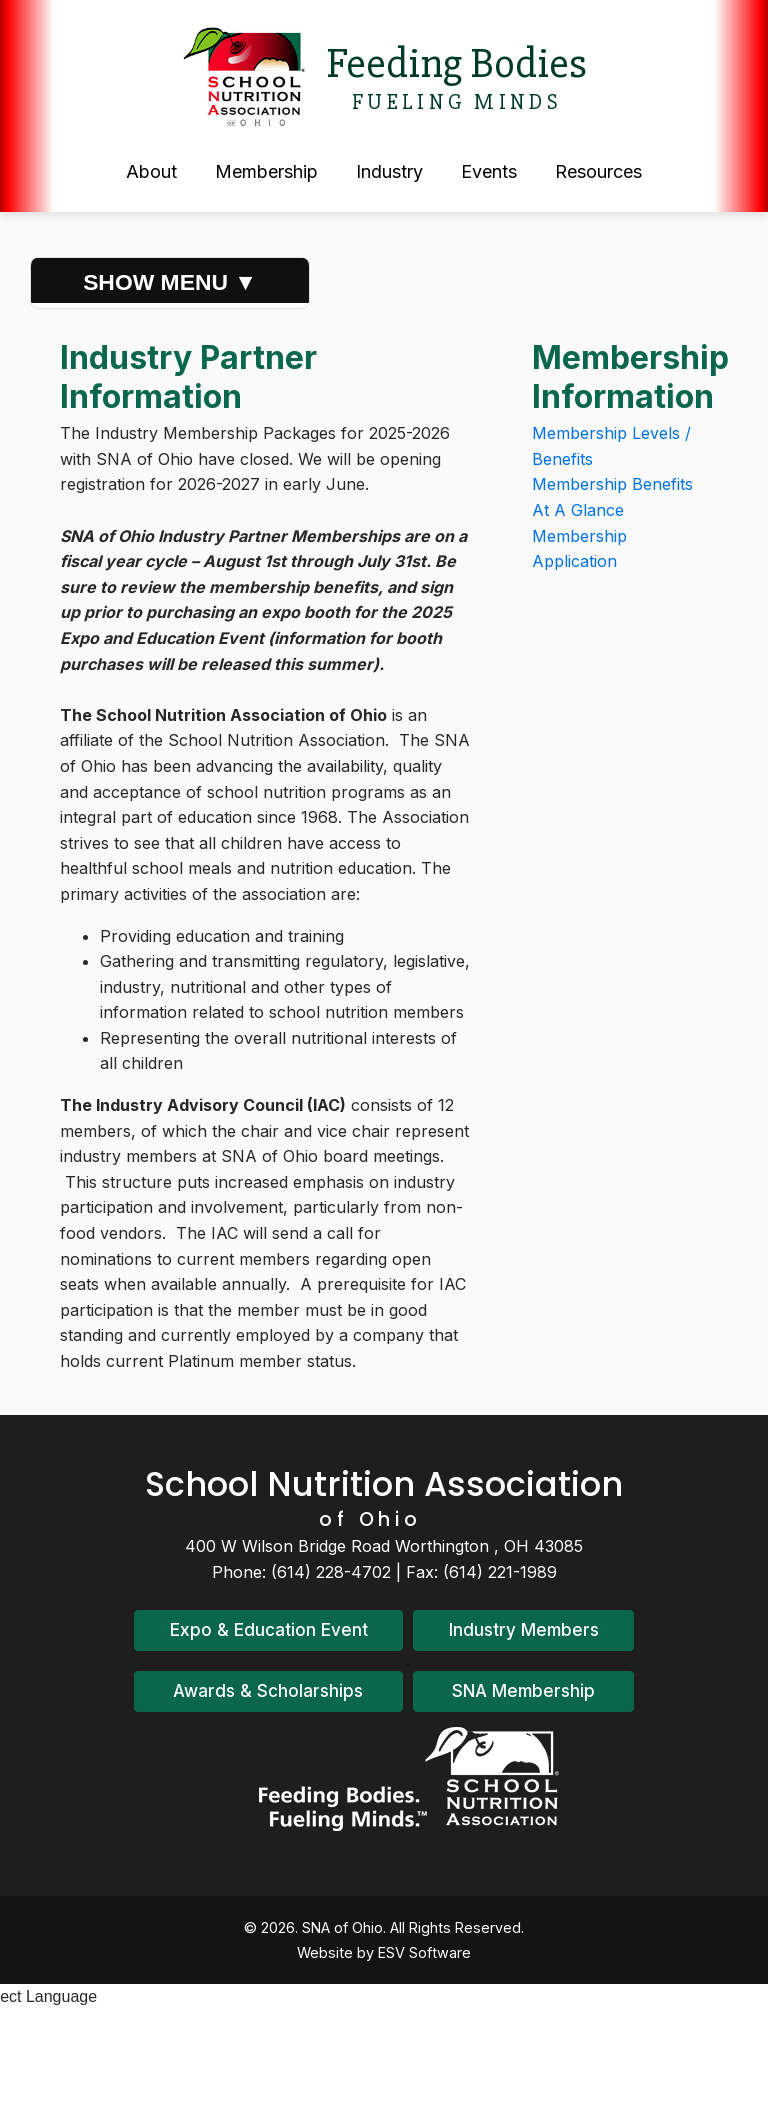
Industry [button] (389, 171)
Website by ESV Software (384, 1952)
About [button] (151, 171)
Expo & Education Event (269, 1630)
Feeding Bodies (456, 63)
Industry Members (524, 1630)
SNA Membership (523, 1691)
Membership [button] (266, 171)
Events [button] (489, 171)
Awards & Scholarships (268, 1691)
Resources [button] (598, 171)
